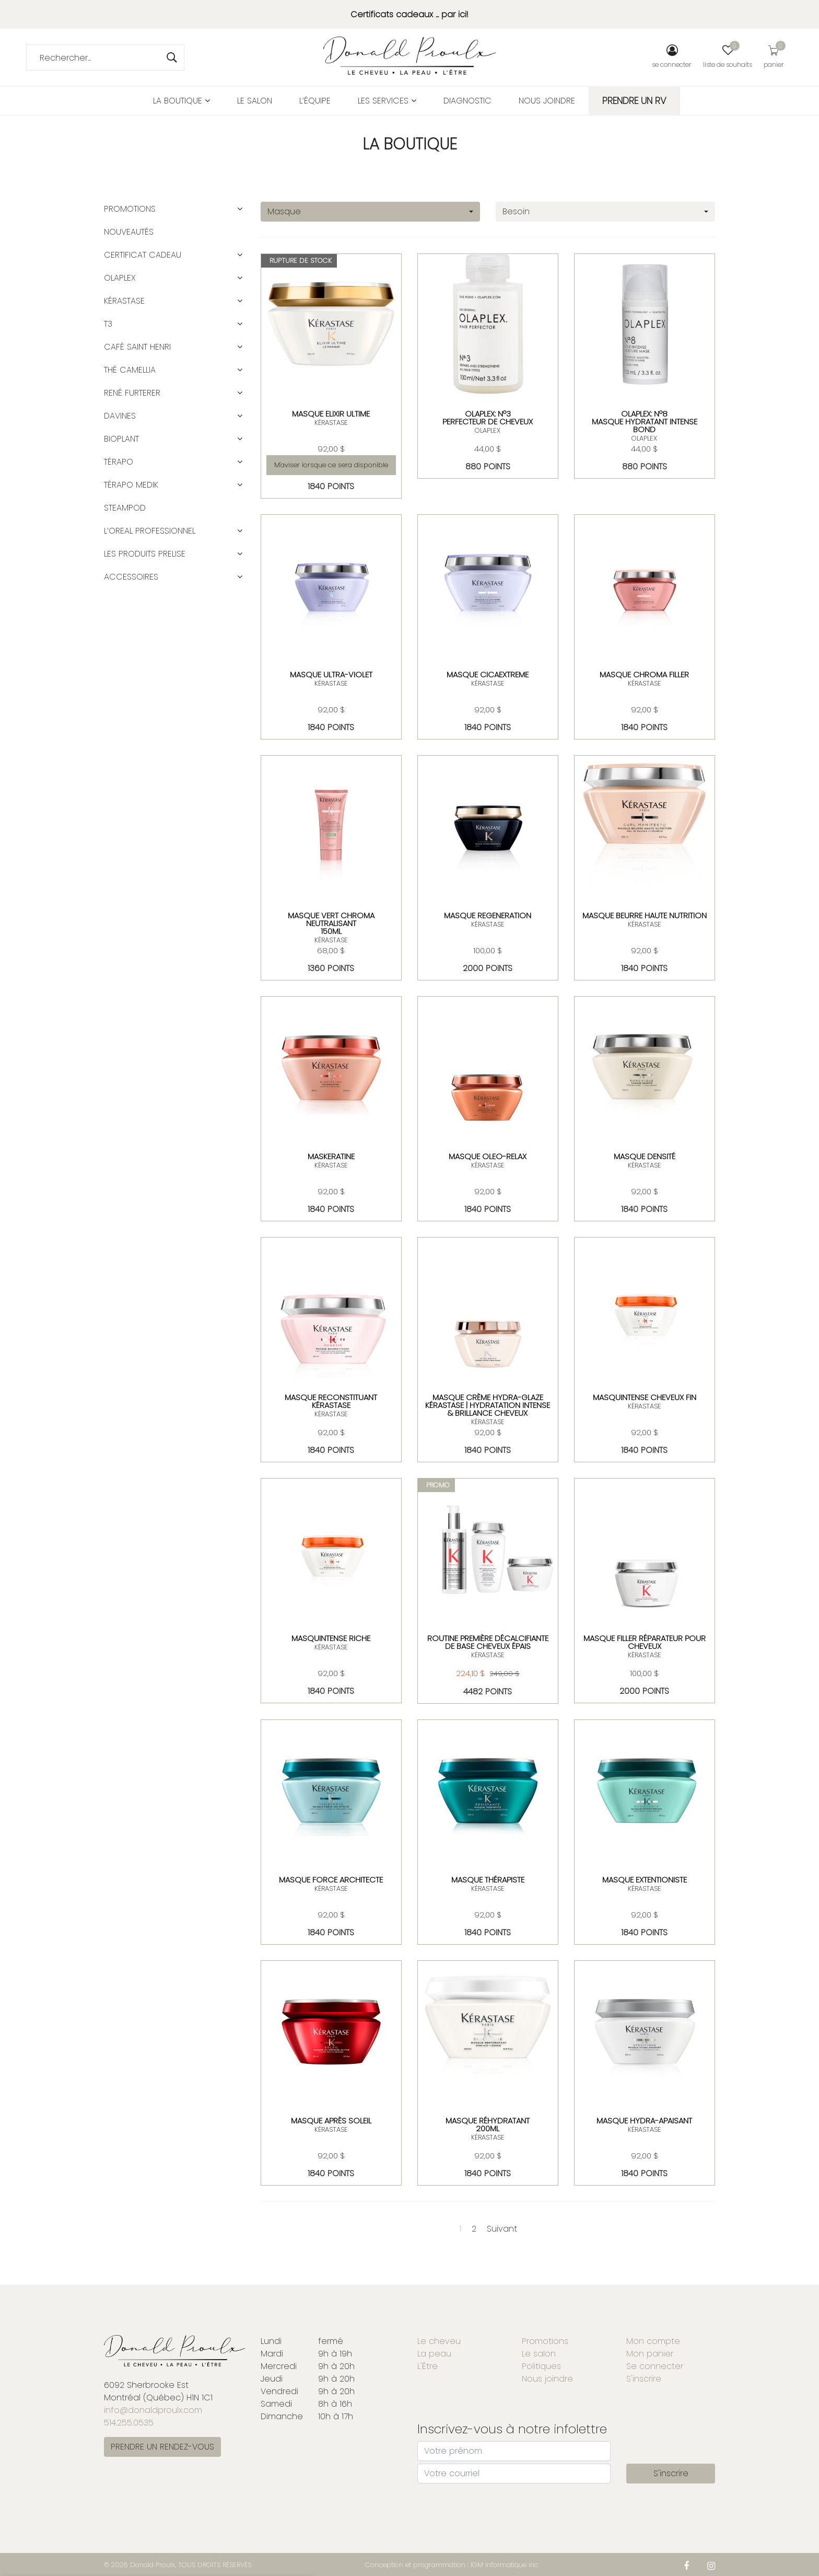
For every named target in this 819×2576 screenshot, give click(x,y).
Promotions (130, 209)
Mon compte (653, 2341)
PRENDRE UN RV (634, 100)
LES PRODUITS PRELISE (144, 554)
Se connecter (654, 2366)
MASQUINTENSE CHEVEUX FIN (644, 1397)
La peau (434, 2354)
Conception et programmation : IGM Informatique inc (452, 2565)
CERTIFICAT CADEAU (142, 255)
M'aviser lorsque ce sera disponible (331, 465)
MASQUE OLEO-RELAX (487, 1156)
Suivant (502, 2229)
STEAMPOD (125, 508)
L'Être (427, 2366)
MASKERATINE (331, 1156)
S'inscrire (643, 2379)
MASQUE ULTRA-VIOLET (331, 674)
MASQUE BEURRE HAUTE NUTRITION (644, 915)
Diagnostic (467, 101)
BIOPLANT (121, 439)
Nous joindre (547, 101)
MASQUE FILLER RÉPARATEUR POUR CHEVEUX (644, 1642)
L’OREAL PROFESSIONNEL (149, 531)
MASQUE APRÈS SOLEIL (331, 2120)
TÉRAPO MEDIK (131, 485)
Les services (387, 101)
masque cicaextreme (488, 674)
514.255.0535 (129, 2423)
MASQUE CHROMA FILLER (644, 674)
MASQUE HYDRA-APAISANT (644, 2120)
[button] (240, 209)
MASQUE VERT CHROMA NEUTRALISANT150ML (331, 923)
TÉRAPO (118, 462)
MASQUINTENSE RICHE (330, 1638)
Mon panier (649, 2354)
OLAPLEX (487, 430)
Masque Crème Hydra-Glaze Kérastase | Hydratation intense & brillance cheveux (487, 1405)
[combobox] (370, 212)
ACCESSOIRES (131, 577)
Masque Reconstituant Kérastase (331, 1401)
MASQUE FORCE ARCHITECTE (331, 1879)
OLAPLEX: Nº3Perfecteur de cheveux (487, 417)
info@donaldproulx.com (153, 2410)
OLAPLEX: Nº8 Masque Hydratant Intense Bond (644, 421)
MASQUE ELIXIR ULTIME (331, 413)
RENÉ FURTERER (132, 393)
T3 (108, 324)
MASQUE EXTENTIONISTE (644, 1879)
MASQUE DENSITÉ (644, 1156)
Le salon (254, 101)
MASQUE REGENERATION (487, 915)
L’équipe (315, 101)
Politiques (541, 2366)
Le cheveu (439, 2341)
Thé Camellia (130, 370)
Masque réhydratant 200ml (488, 2124)
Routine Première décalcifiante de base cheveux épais (487, 1642)
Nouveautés (129, 232)
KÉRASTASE (331, 423)
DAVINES (120, 416)
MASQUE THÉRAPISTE (487, 1879)
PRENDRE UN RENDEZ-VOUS (162, 2447)
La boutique (181, 101)
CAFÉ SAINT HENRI (137, 347)
